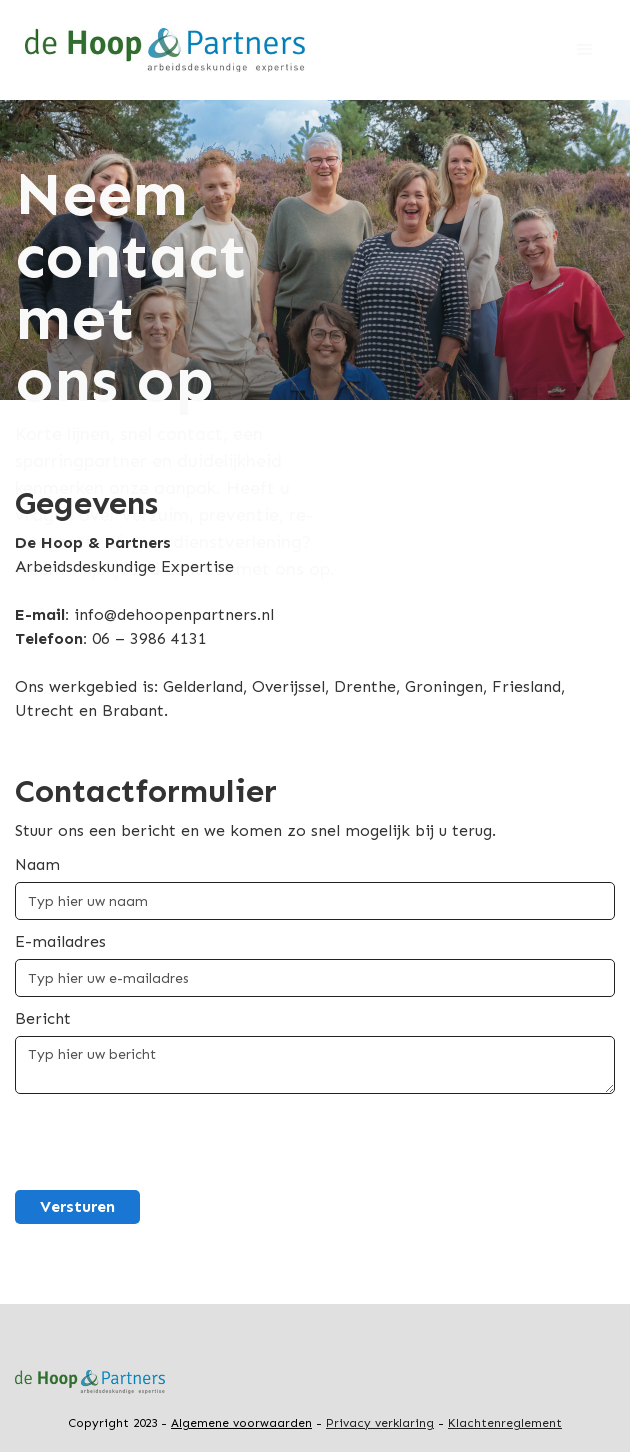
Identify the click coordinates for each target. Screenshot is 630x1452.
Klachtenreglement (505, 1423)
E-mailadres (60, 941)
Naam (37, 864)
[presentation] (167, 1143)
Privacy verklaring (380, 1423)
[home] (160, 50)
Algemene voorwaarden (241, 1423)
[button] (585, 50)
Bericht (43, 1018)
